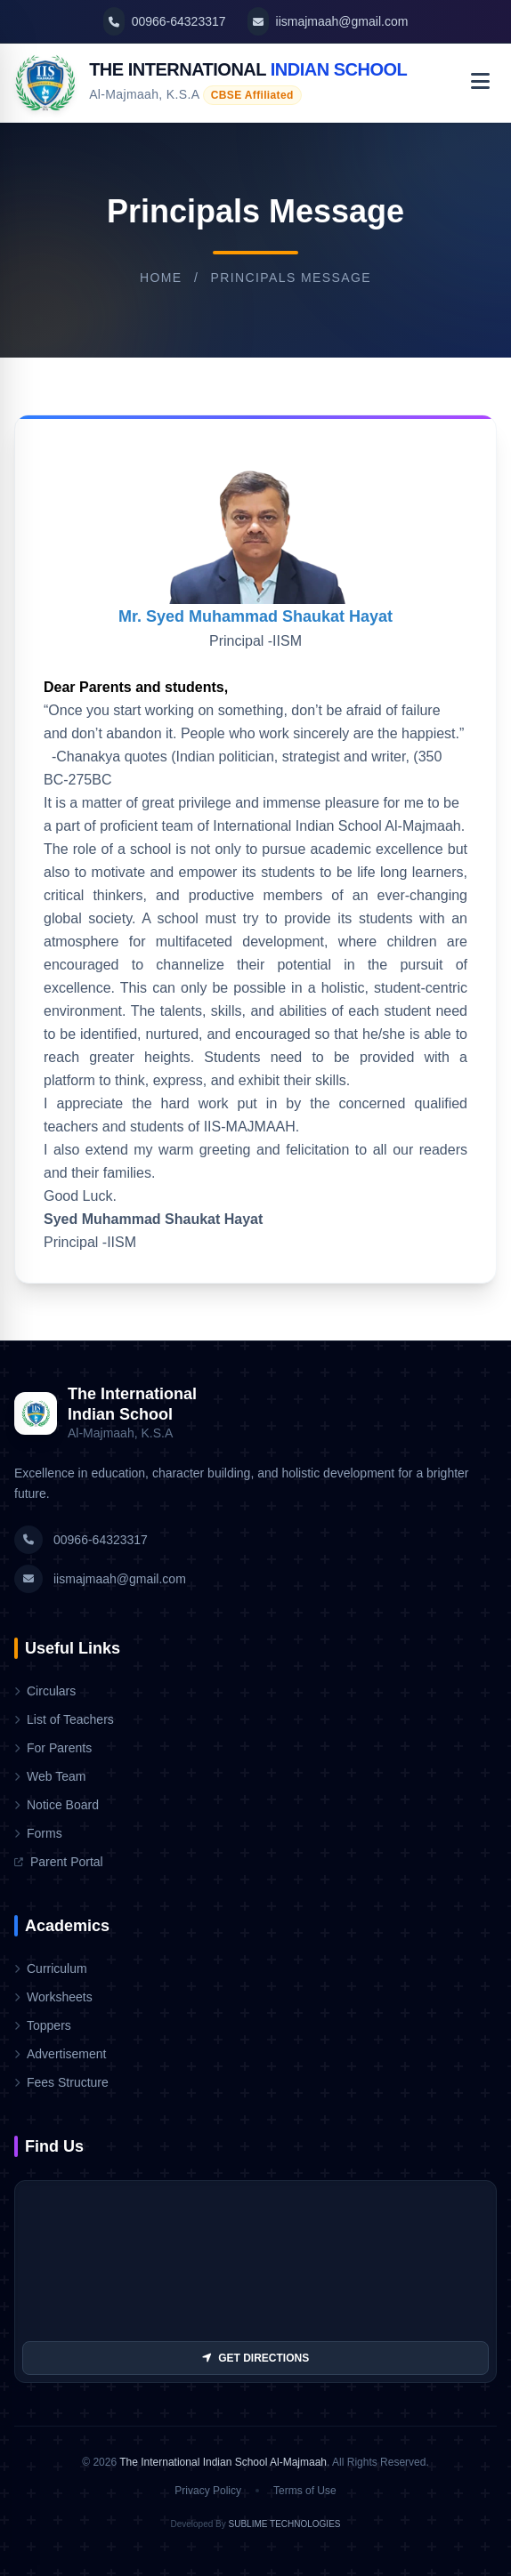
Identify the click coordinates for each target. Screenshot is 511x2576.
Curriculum (50, 1968)
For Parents (53, 1748)
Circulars (45, 1691)
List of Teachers (64, 1719)
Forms (38, 1833)
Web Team (49, 1776)
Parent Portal (58, 1862)
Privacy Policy (207, 2490)
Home (161, 277)
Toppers (42, 2025)
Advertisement (60, 2054)
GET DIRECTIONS (255, 2358)
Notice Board (56, 1805)
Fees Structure (61, 2082)
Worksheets (53, 1997)
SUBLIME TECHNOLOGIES (285, 2524)
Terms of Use (305, 2490)
